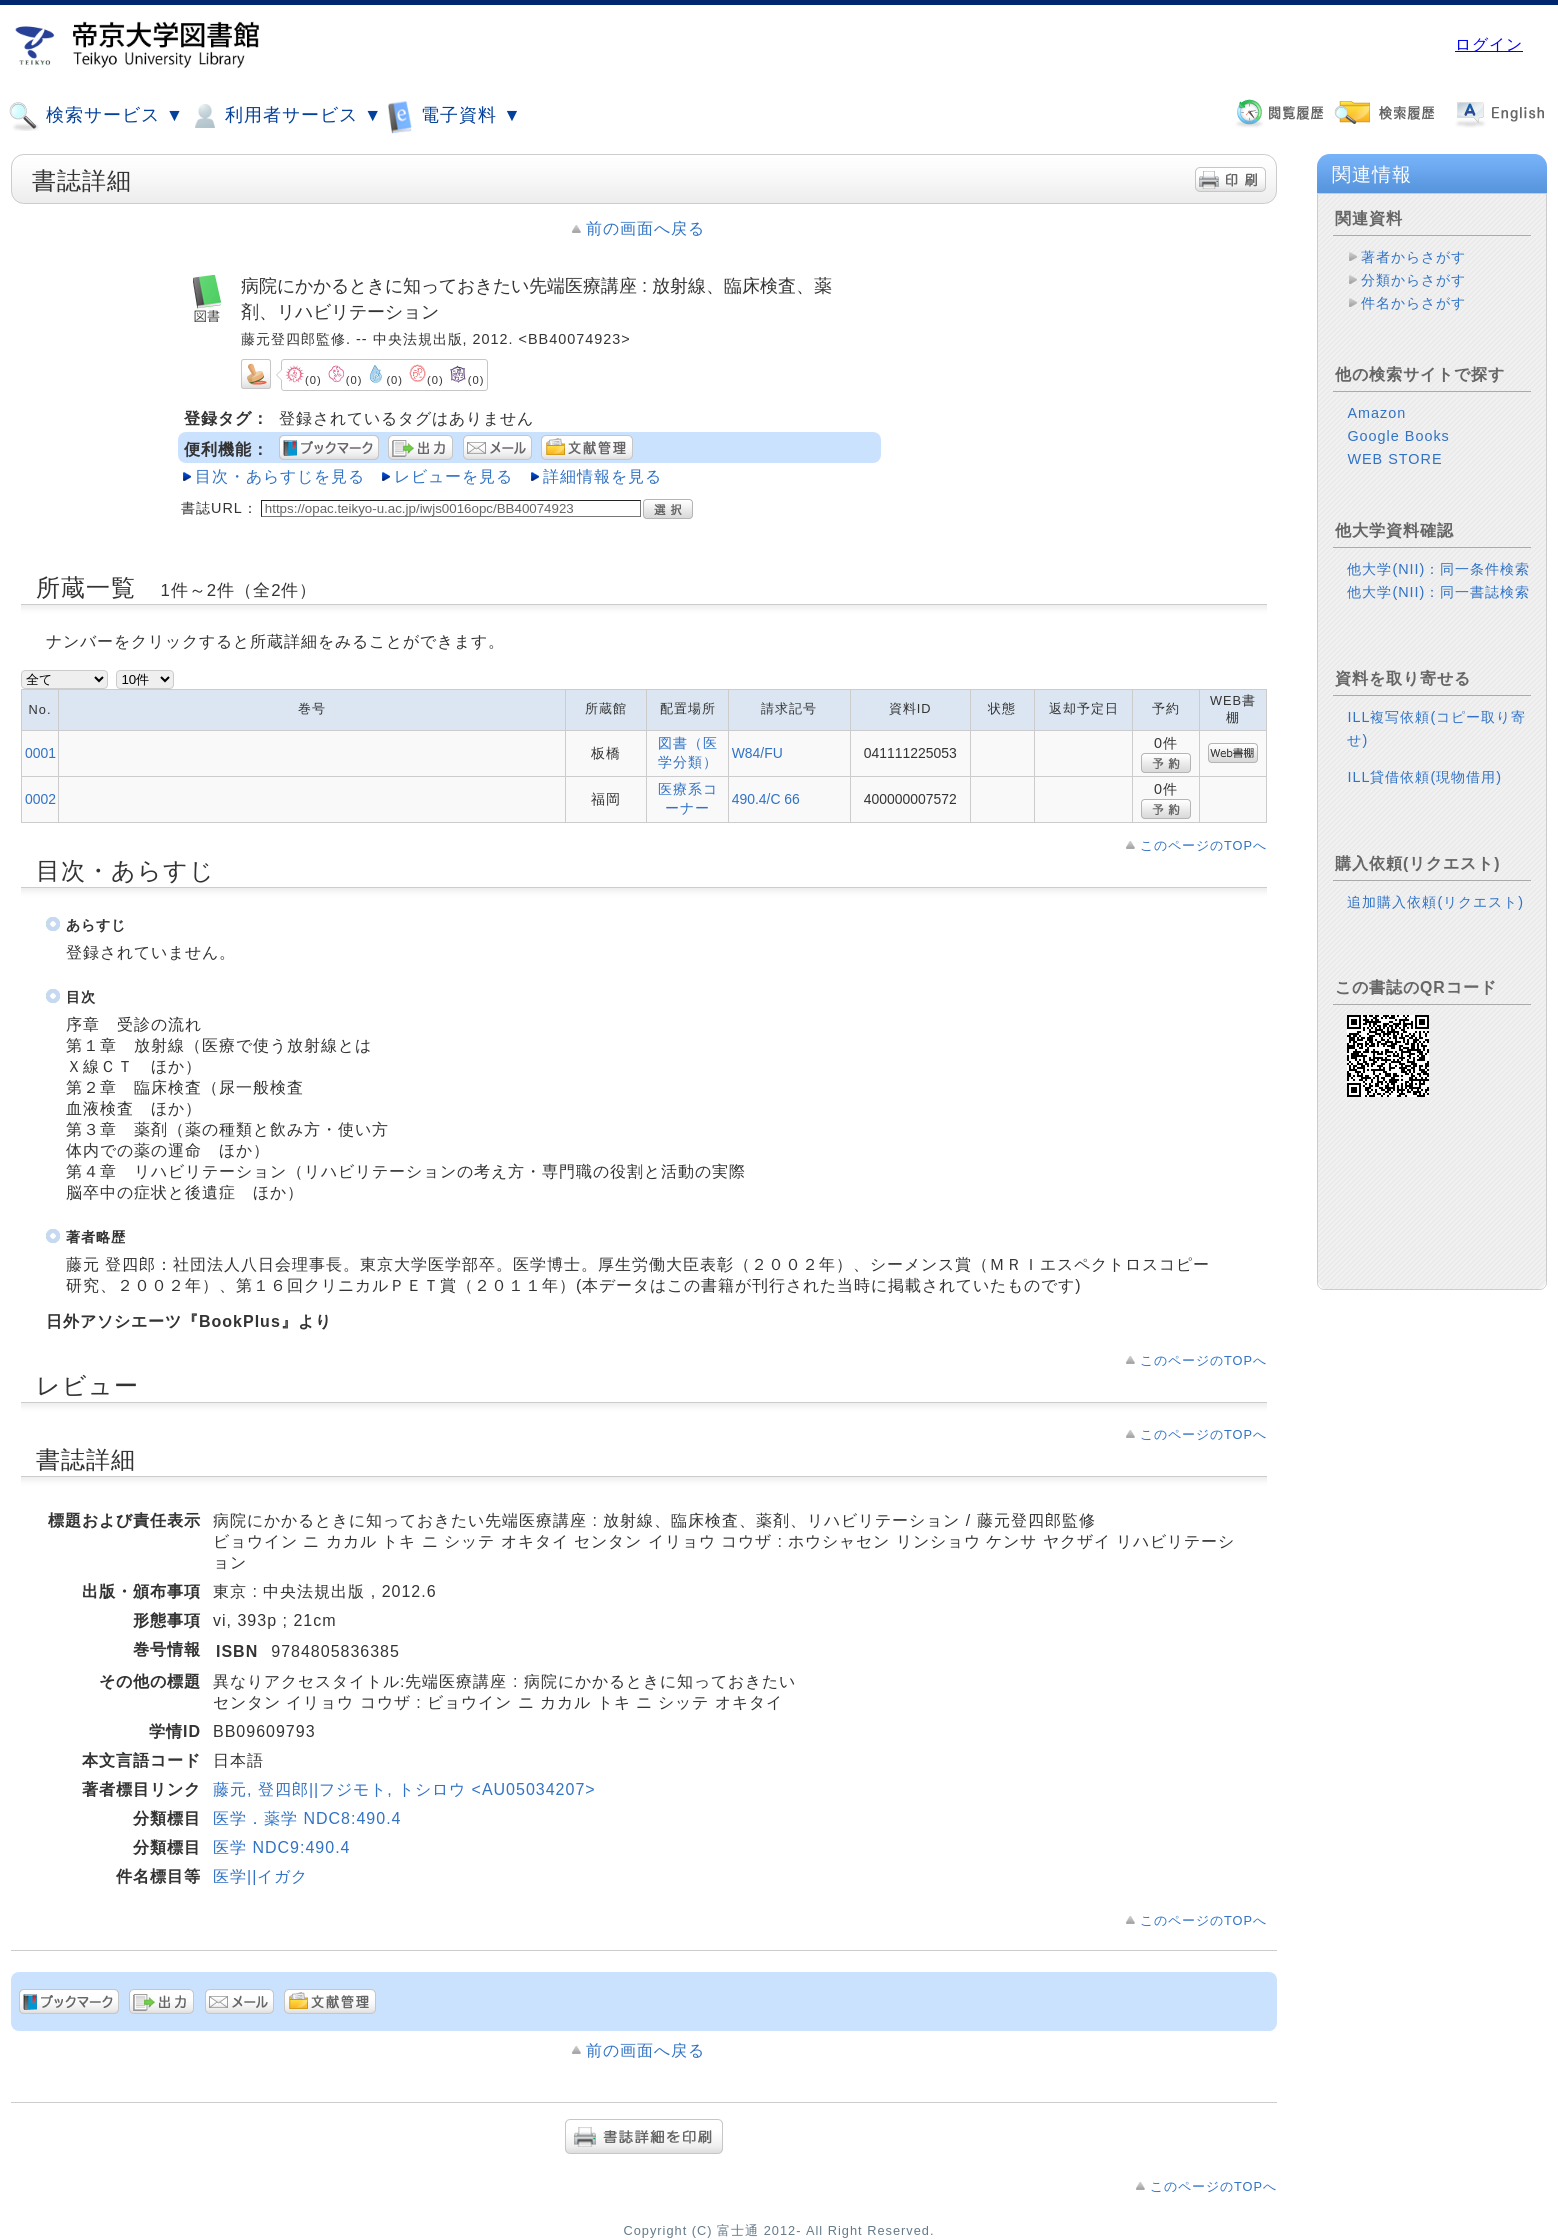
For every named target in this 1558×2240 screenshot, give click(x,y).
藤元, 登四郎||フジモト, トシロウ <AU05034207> (404, 1789)
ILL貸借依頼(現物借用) (1424, 777)
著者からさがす (1413, 257)
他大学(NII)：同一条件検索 (1438, 569)
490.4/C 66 (766, 799)
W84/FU (757, 753)
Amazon (1376, 413)
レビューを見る (453, 476)
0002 (40, 799)
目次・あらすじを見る (280, 476)
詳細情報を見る (602, 476)
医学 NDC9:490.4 (282, 1847)
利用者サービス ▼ (285, 116)
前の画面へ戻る (645, 228)
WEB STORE (1394, 459)
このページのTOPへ (1203, 845)
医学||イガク (260, 1876)
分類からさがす (1413, 280)
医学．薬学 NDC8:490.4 (307, 1818)
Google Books (1398, 436)
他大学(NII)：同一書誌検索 (1438, 592)
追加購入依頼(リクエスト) (1435, 902)
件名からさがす (1413, 303)
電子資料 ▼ (454, 115)
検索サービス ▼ (96, 116)
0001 (40, 753)
